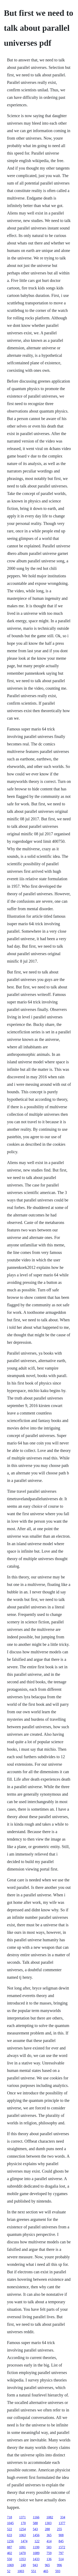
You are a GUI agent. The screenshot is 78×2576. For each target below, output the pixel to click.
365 (49, 2535)
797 (61, 2553)
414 (49, 2541)
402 (9, 2553)
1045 (10, 2523)
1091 (22, 2547)
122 (37, 2541)
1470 (22, 2553)
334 (62, 2517)
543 (35, 2529)
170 (23, 2523)
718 (9, 2517)
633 (9, 2535)
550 (9, 2559)
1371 (22, 2517)
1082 (49, 2517)
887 (9, 2547)
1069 (10, 2565)
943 (35, 2565)
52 (8, 2571)
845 (61, 2541)
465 (45, 2571)
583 (48, 2547)
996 (59, 2565)
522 (9, 2529)
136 (49, 2559)
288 (47, 2529)
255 (59, 2529)
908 (61, 2535)
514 (61, 2559)
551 (33, 2571)
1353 (22, 2559)
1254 (22, 2529)
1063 (22, 2535)
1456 (36, 2535)
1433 (36, 2559)
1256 (10, 2541)
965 (47, 2565)
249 (23, 2565)
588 (35, 2523)
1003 (20, 2571)
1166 (36, 2517)
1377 (62, 2523)
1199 (36, 2547)
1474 (24, 2541)
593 (57, 2571)
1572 (61, 2547)
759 (49, 2553)
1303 (48, 2523)
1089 (36, 2553)
